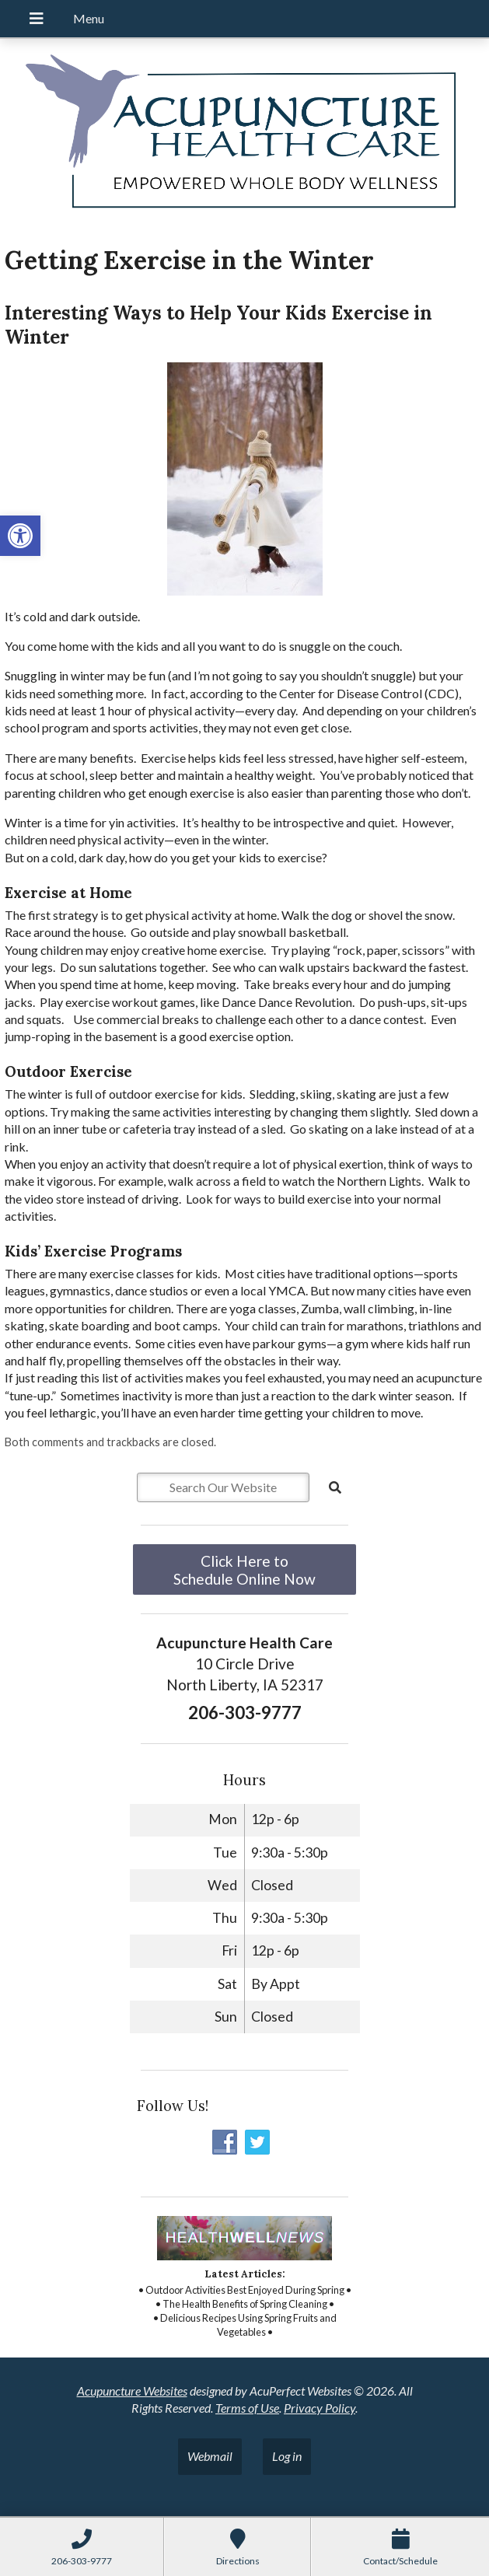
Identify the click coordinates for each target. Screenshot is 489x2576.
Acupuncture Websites (132, 2390)
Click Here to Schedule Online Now (244, 1570)
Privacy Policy (319, 2407)
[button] (20, 536)
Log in (287, 2455)
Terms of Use (247, 2407)
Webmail (209, 2455)
